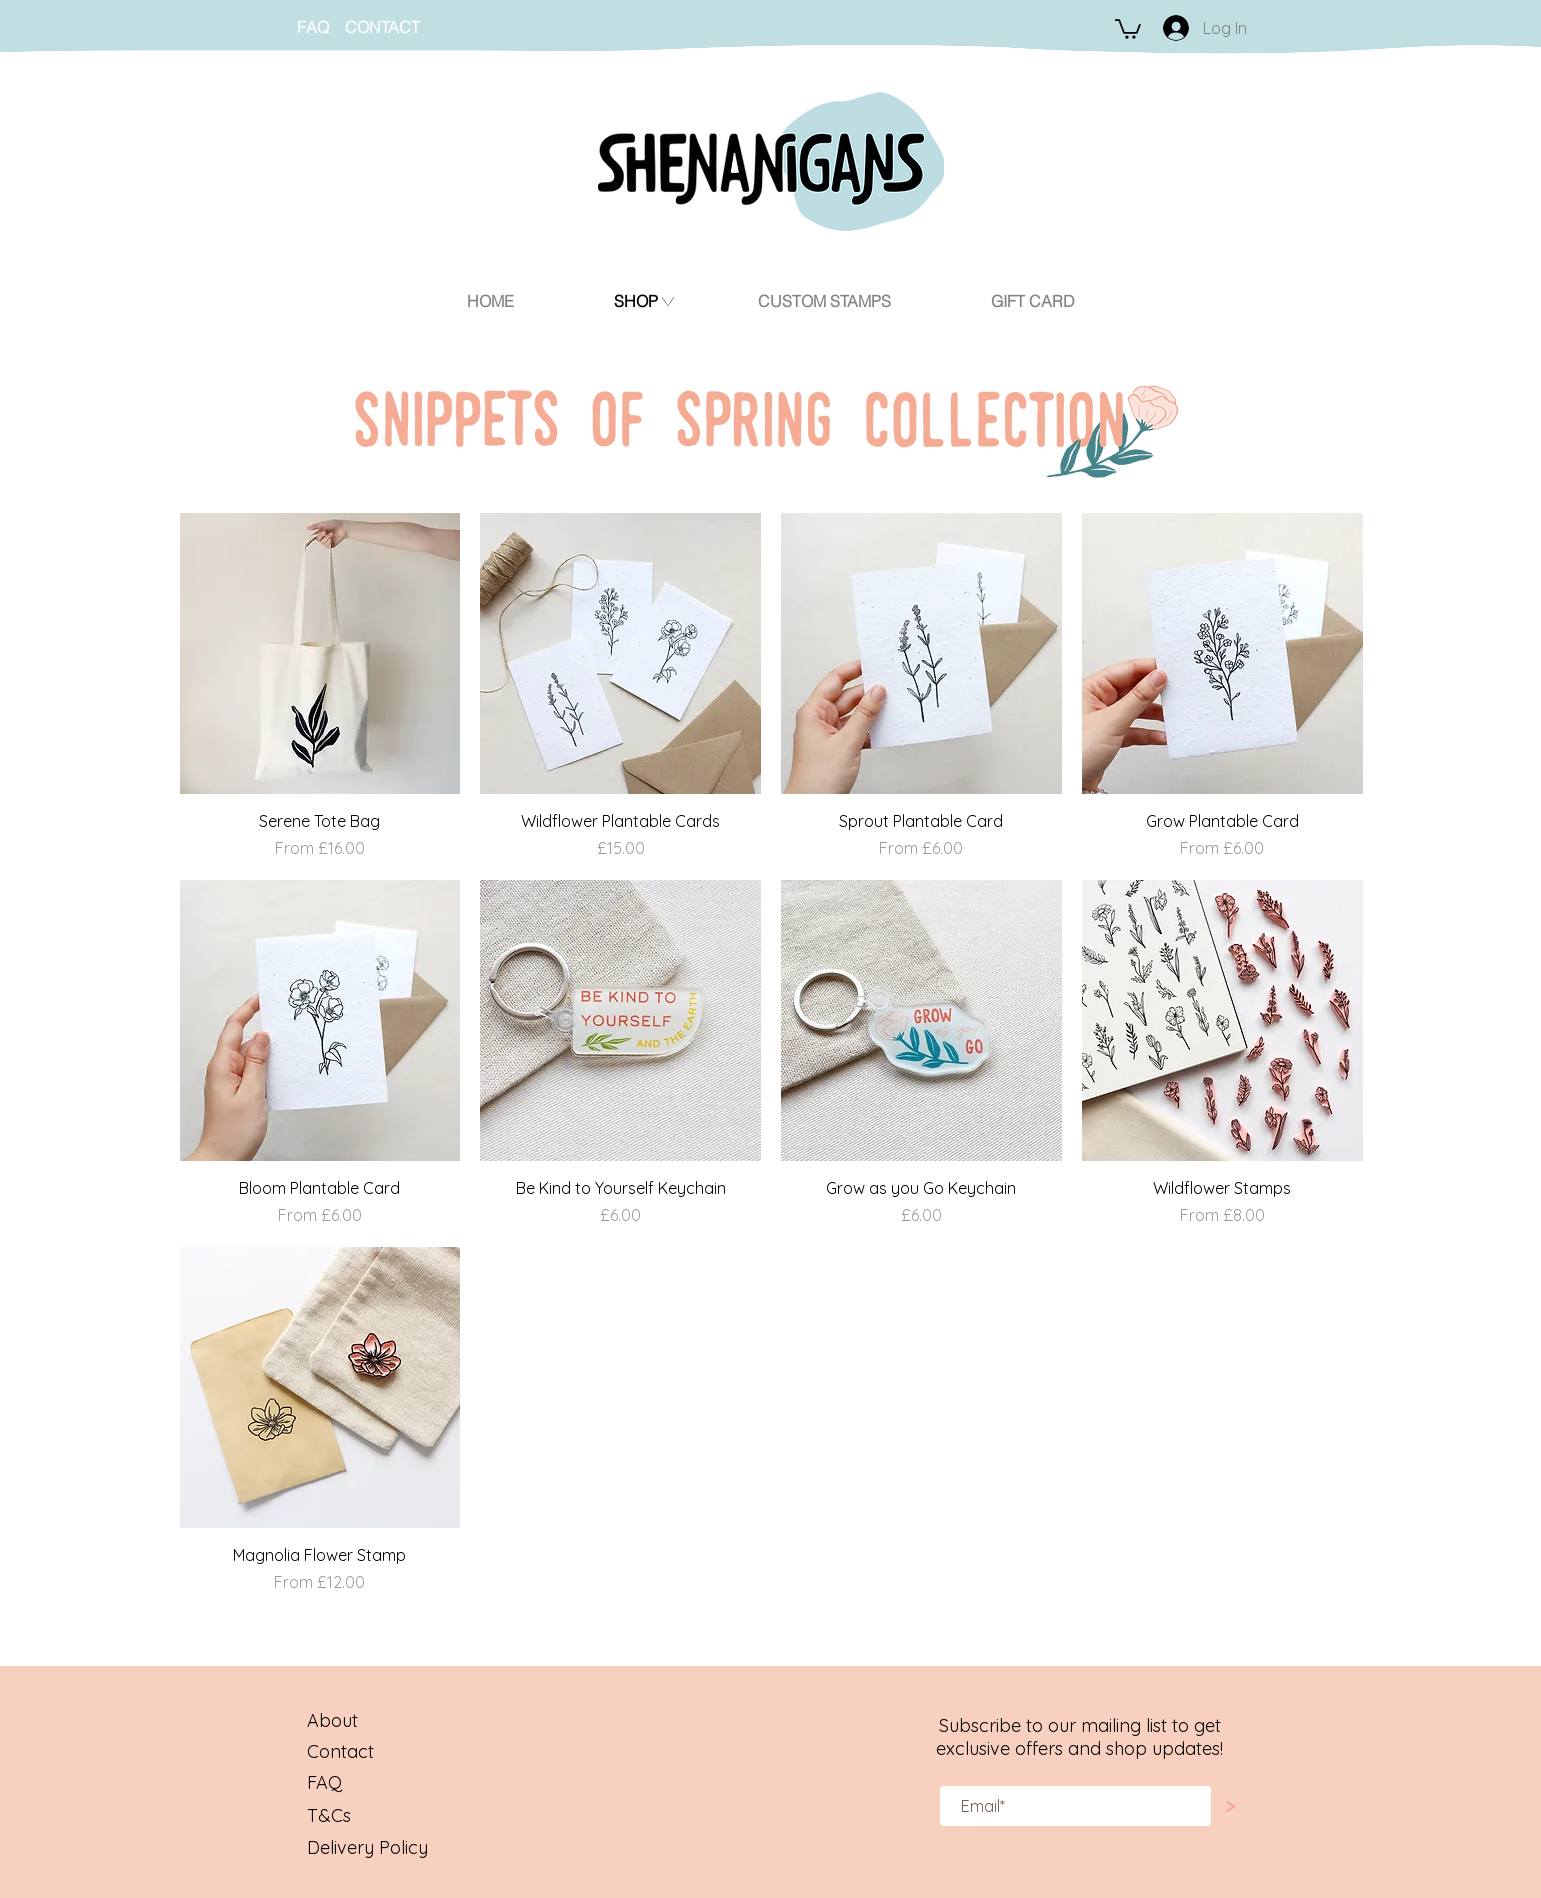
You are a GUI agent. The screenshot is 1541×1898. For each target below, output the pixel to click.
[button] (1128, 28)
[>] (1231, 1806)
